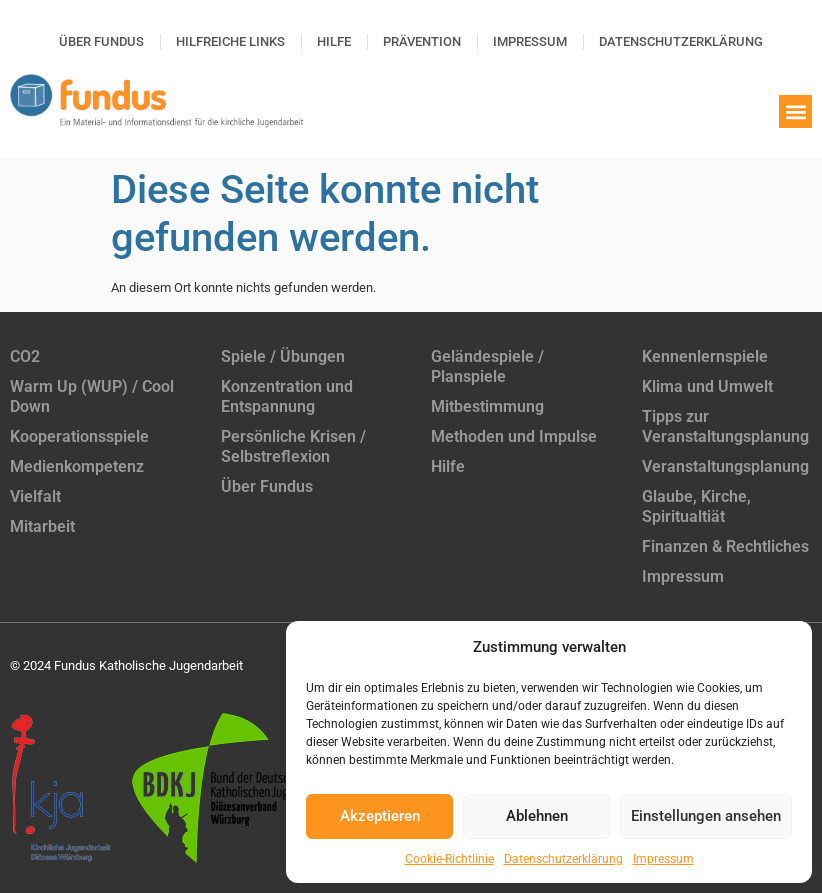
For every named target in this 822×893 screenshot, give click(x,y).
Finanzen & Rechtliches (725, 546)
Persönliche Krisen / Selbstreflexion (293, 446)
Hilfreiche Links (230, 41)
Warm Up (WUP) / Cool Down (92, 396)
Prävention (422, 41)
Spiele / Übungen (283, 356)
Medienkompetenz (77, 466)
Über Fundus (101, 41)
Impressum (663, 859)
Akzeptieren (380, 816)
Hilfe (334, 41)
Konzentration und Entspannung (287, 396)
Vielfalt (35, 496)
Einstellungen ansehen (706, 816)
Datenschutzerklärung (563, 859)
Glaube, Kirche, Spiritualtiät (696, 506)
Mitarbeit (42, 526)
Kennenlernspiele (705, 356)
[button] (795, 111)
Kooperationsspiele (79, 436)
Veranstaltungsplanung (725, 466)
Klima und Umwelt (707, 386)
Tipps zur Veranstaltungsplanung (725, 426)
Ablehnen (537, 816)
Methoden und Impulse (514, 436)
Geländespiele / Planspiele (487, 366)
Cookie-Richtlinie (449, 859)
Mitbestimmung (487, 406)
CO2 (25, 356)
